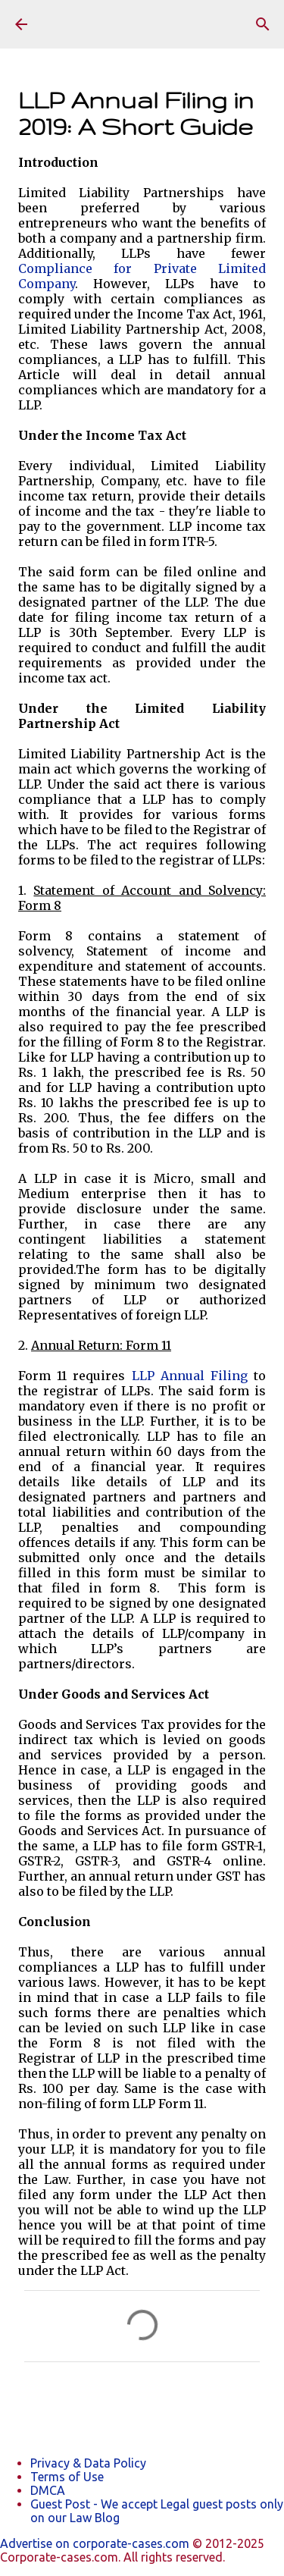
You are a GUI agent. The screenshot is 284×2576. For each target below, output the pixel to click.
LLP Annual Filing (190, 1375)
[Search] (263, 24)
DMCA (47, 2490)
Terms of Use (67, 2476)
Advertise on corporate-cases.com (96, 2543)
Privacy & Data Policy (88, 2463)
